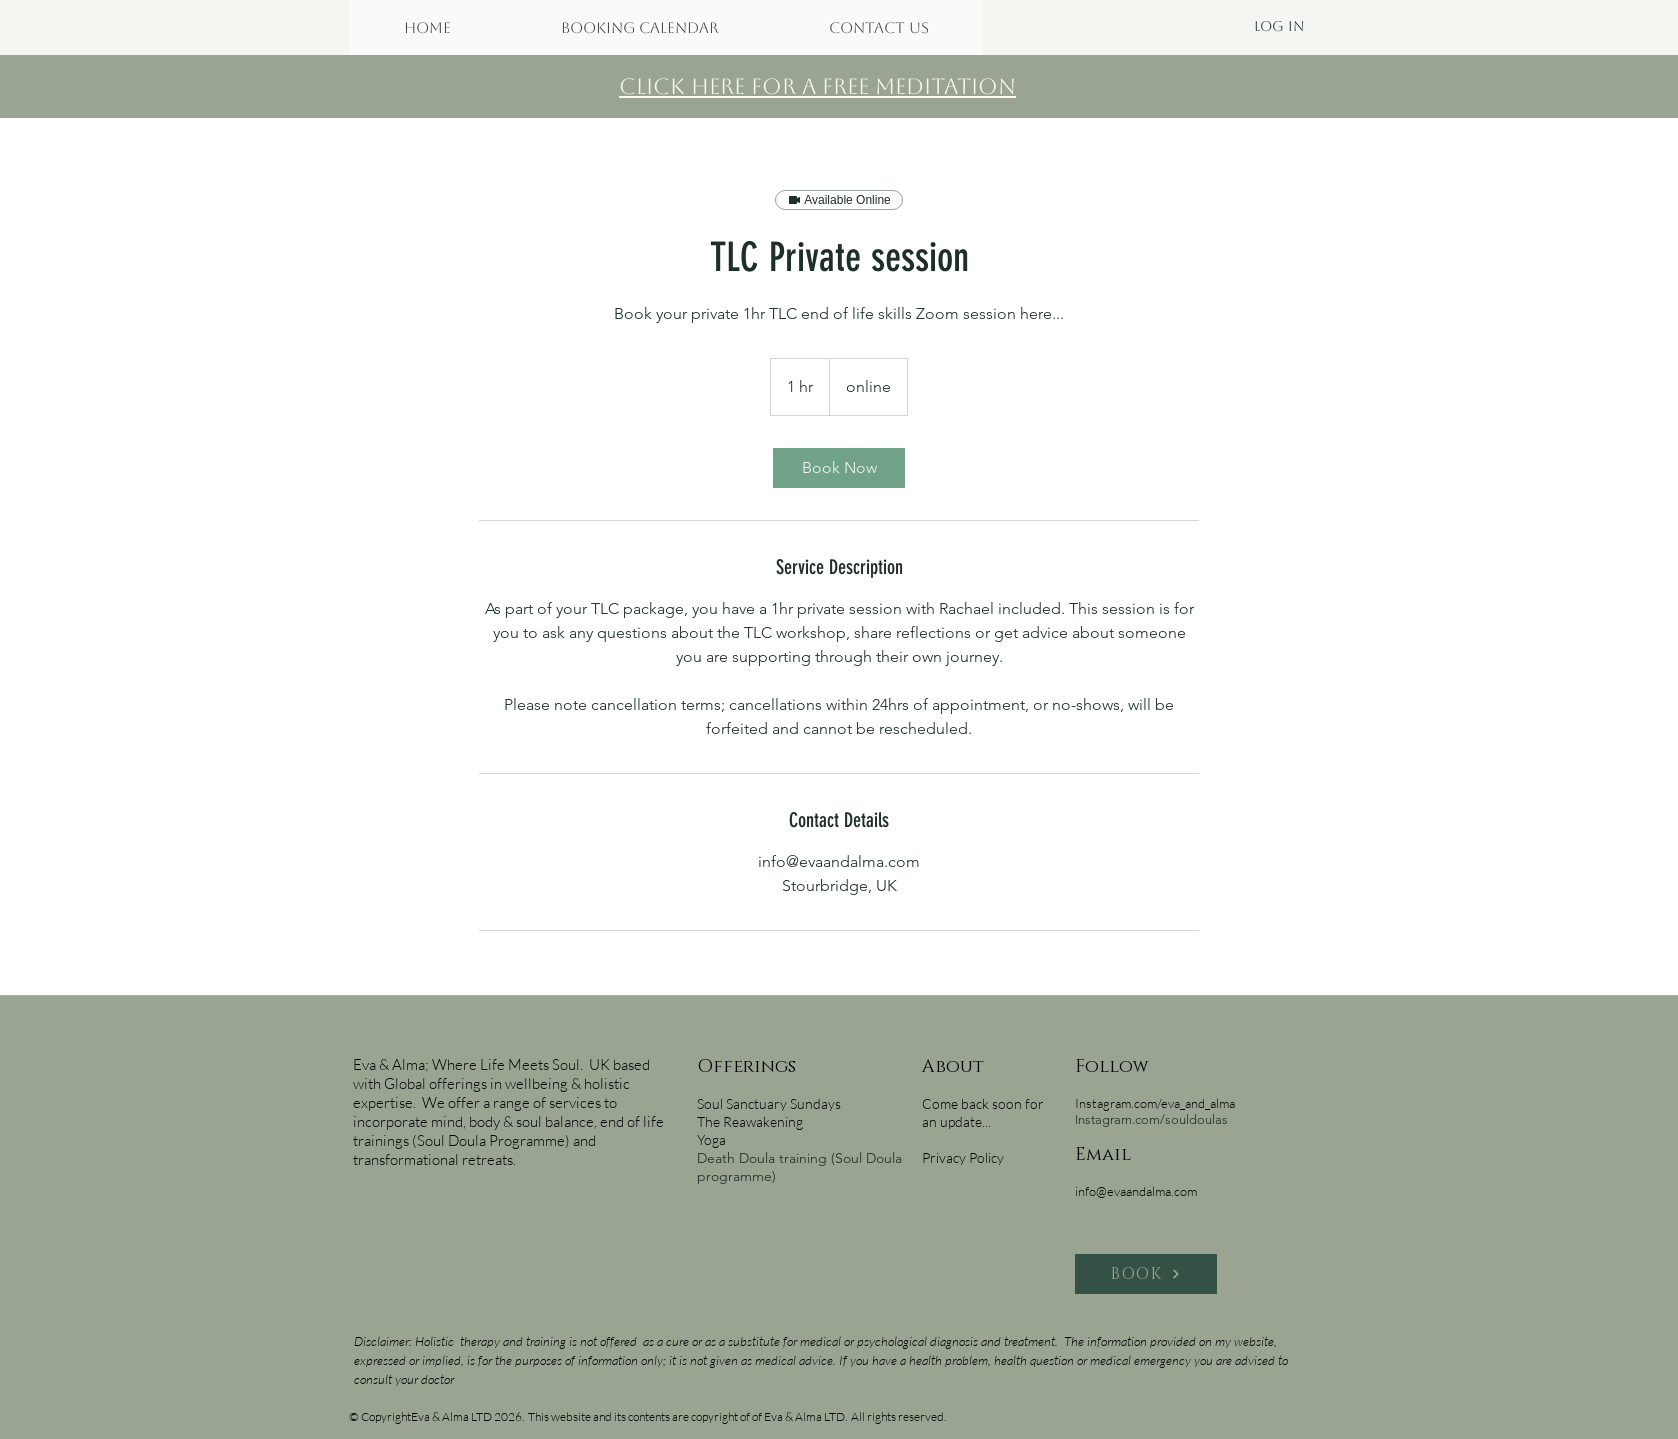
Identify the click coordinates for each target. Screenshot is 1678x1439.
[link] (839, 468)
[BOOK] (1146, 1274)
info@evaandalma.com (1136, 1191)
